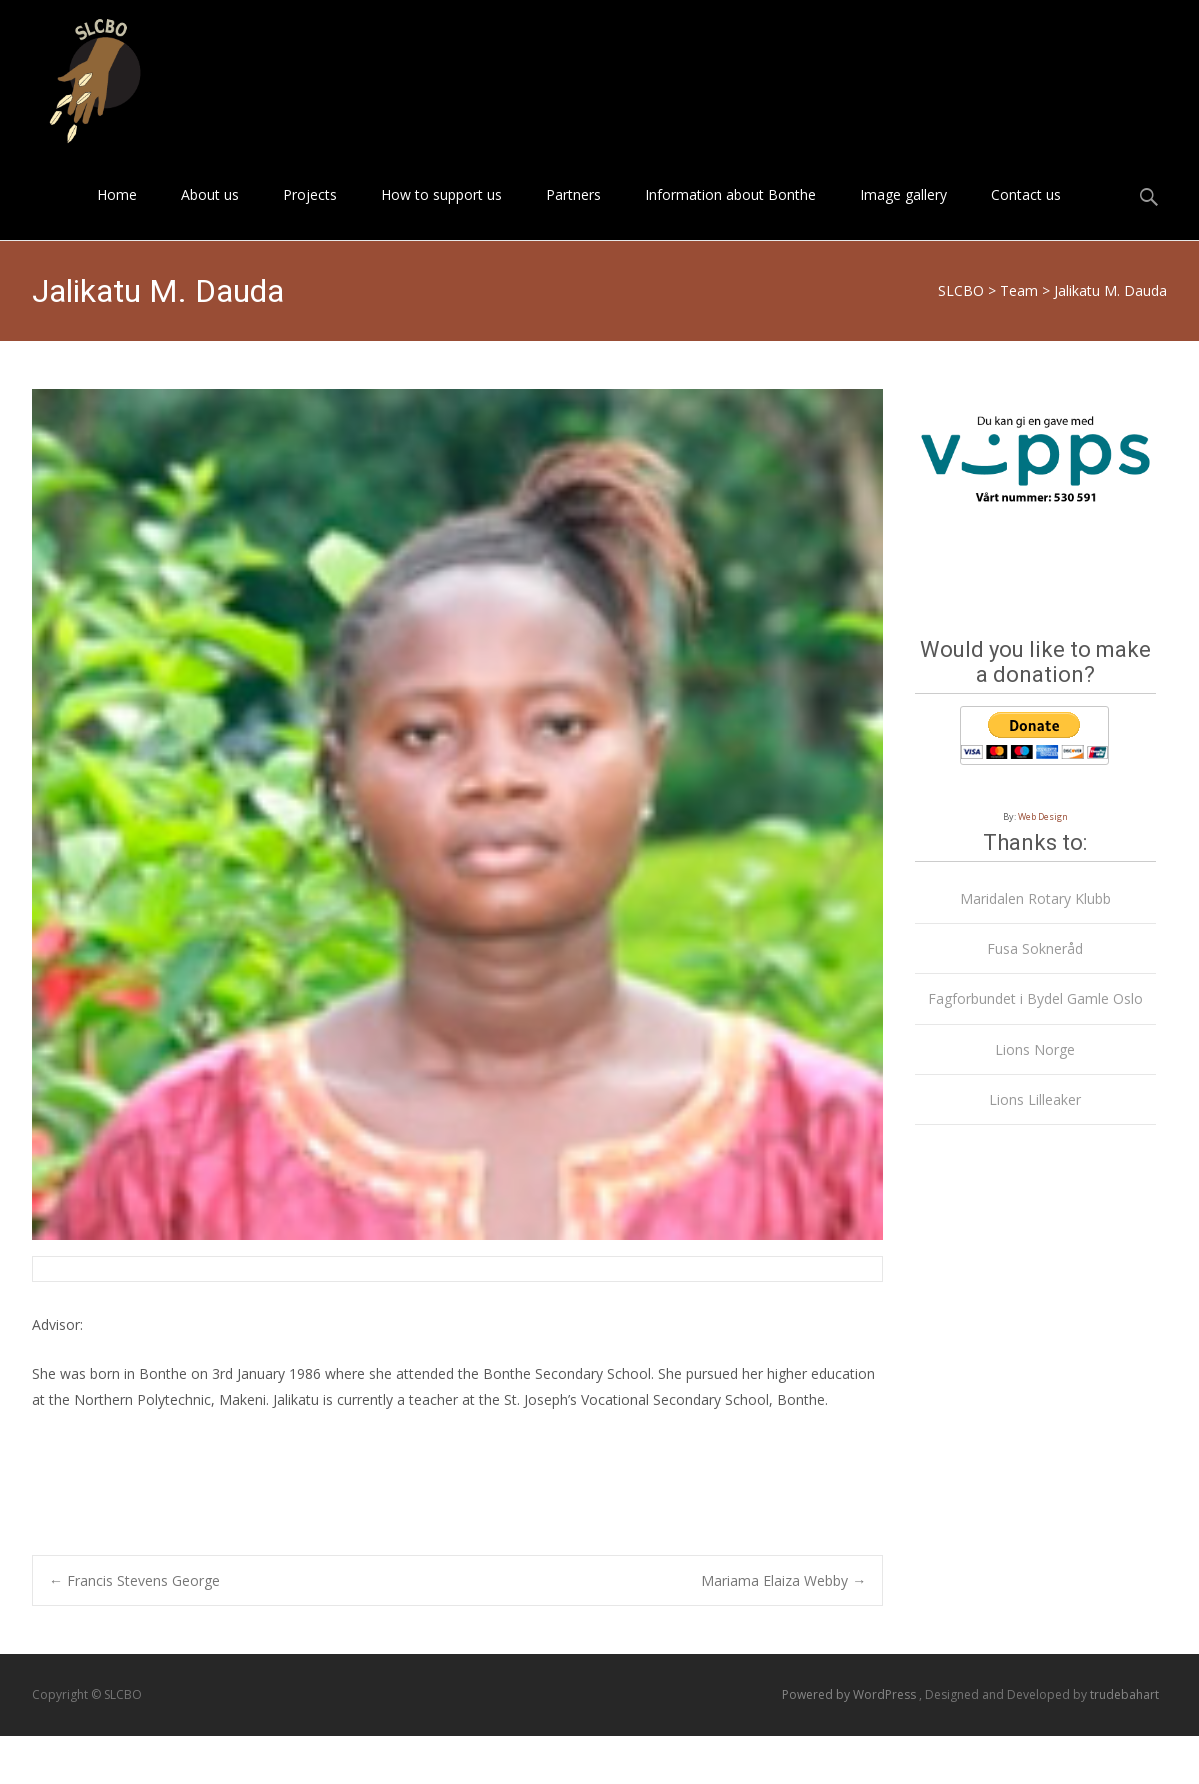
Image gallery (903, 212)
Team (1019, 290)
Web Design (1043, 816)
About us (210, 212)
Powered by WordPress (850, 1694)
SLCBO (961, 290)
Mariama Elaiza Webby (783, 1580)
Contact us (1026, 212)
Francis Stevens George (134, 1580)
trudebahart (1124, 1694)
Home (117, 212)
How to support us (441, 212)
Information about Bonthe (730, 212)
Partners (573, 212)
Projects (310, 212)
